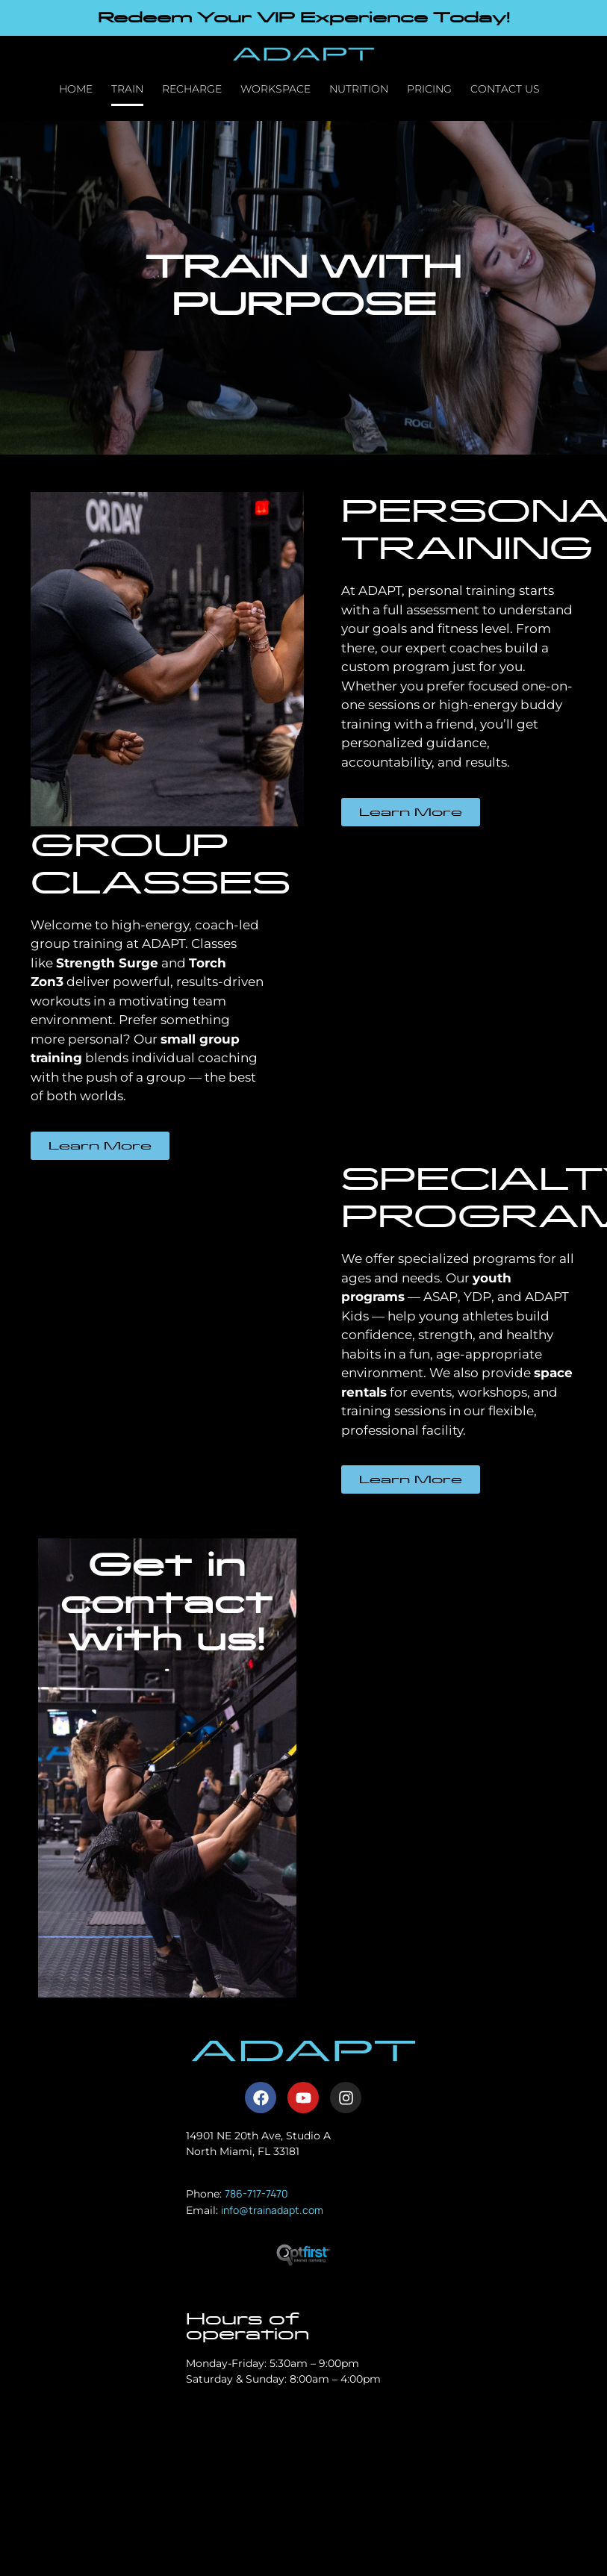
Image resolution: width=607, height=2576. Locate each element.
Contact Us (505, 89)
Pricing (429, 89)
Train (127, 89)
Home (76, 89)
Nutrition (358, 89)
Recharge (192, 89)
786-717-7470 (256, 2193)
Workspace (275, 89)
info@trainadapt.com (272, 2210)
